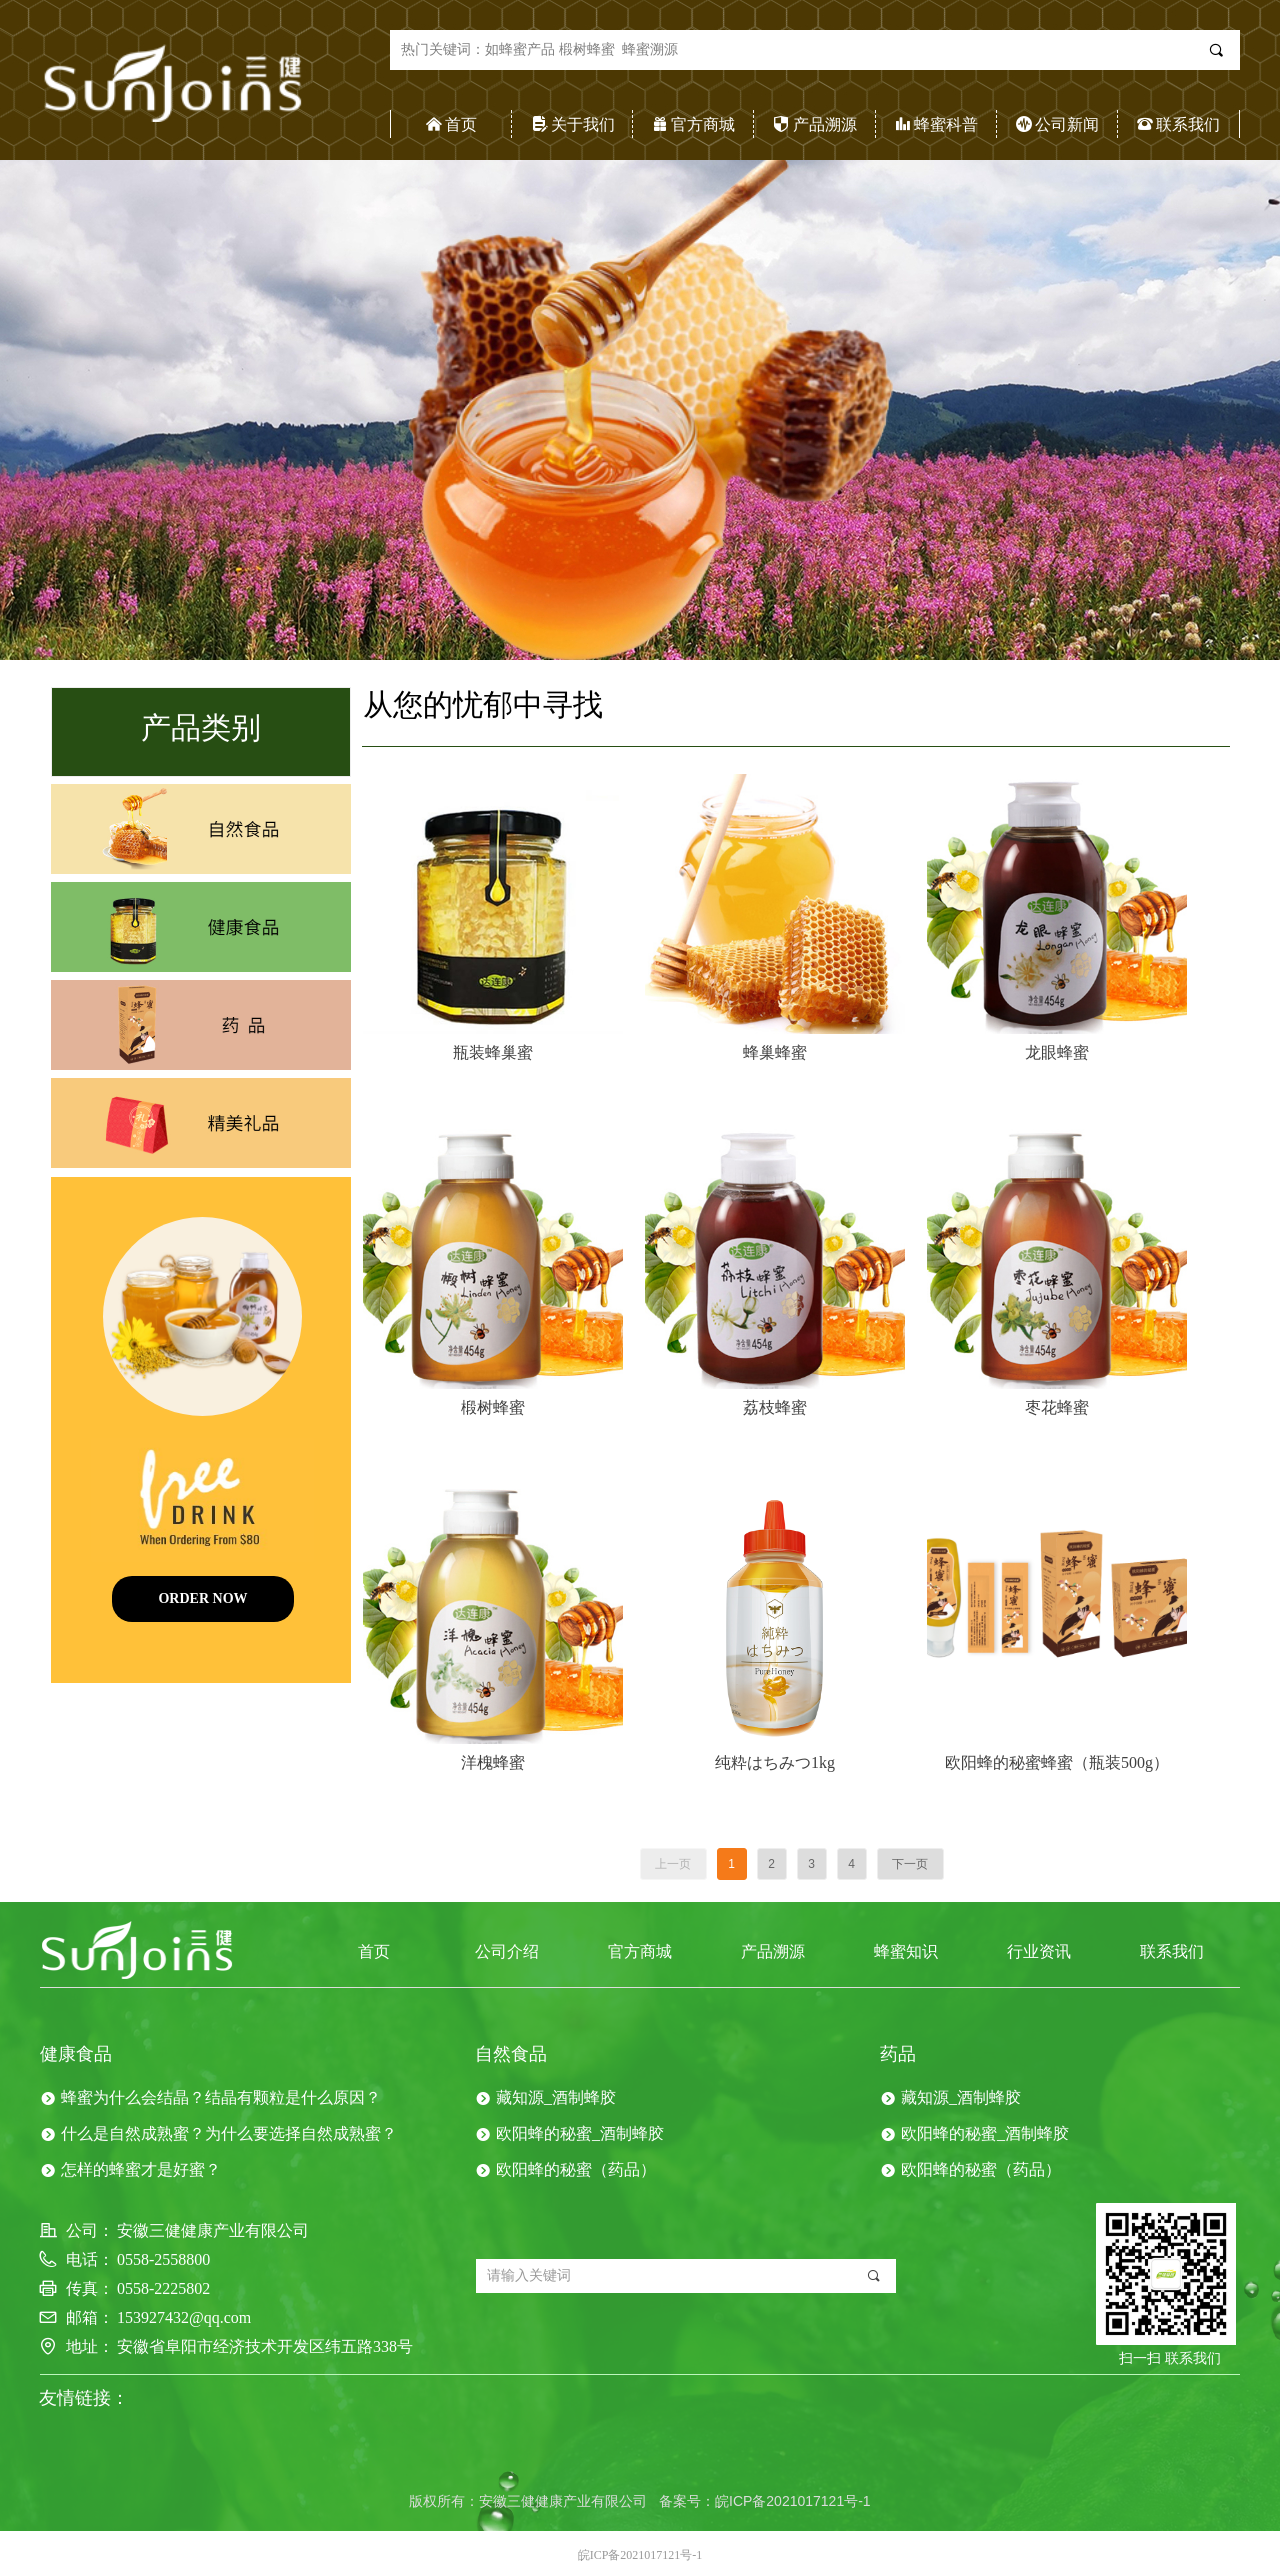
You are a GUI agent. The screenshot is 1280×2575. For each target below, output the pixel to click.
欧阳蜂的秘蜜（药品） (576, 2169)
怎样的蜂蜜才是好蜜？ (141, 2169)
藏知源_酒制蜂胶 (556, 2097)
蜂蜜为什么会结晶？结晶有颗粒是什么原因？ (221, 2097)
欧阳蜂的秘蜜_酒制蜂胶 (580, 2133)
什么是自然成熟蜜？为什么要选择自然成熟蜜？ (229, 2133)
